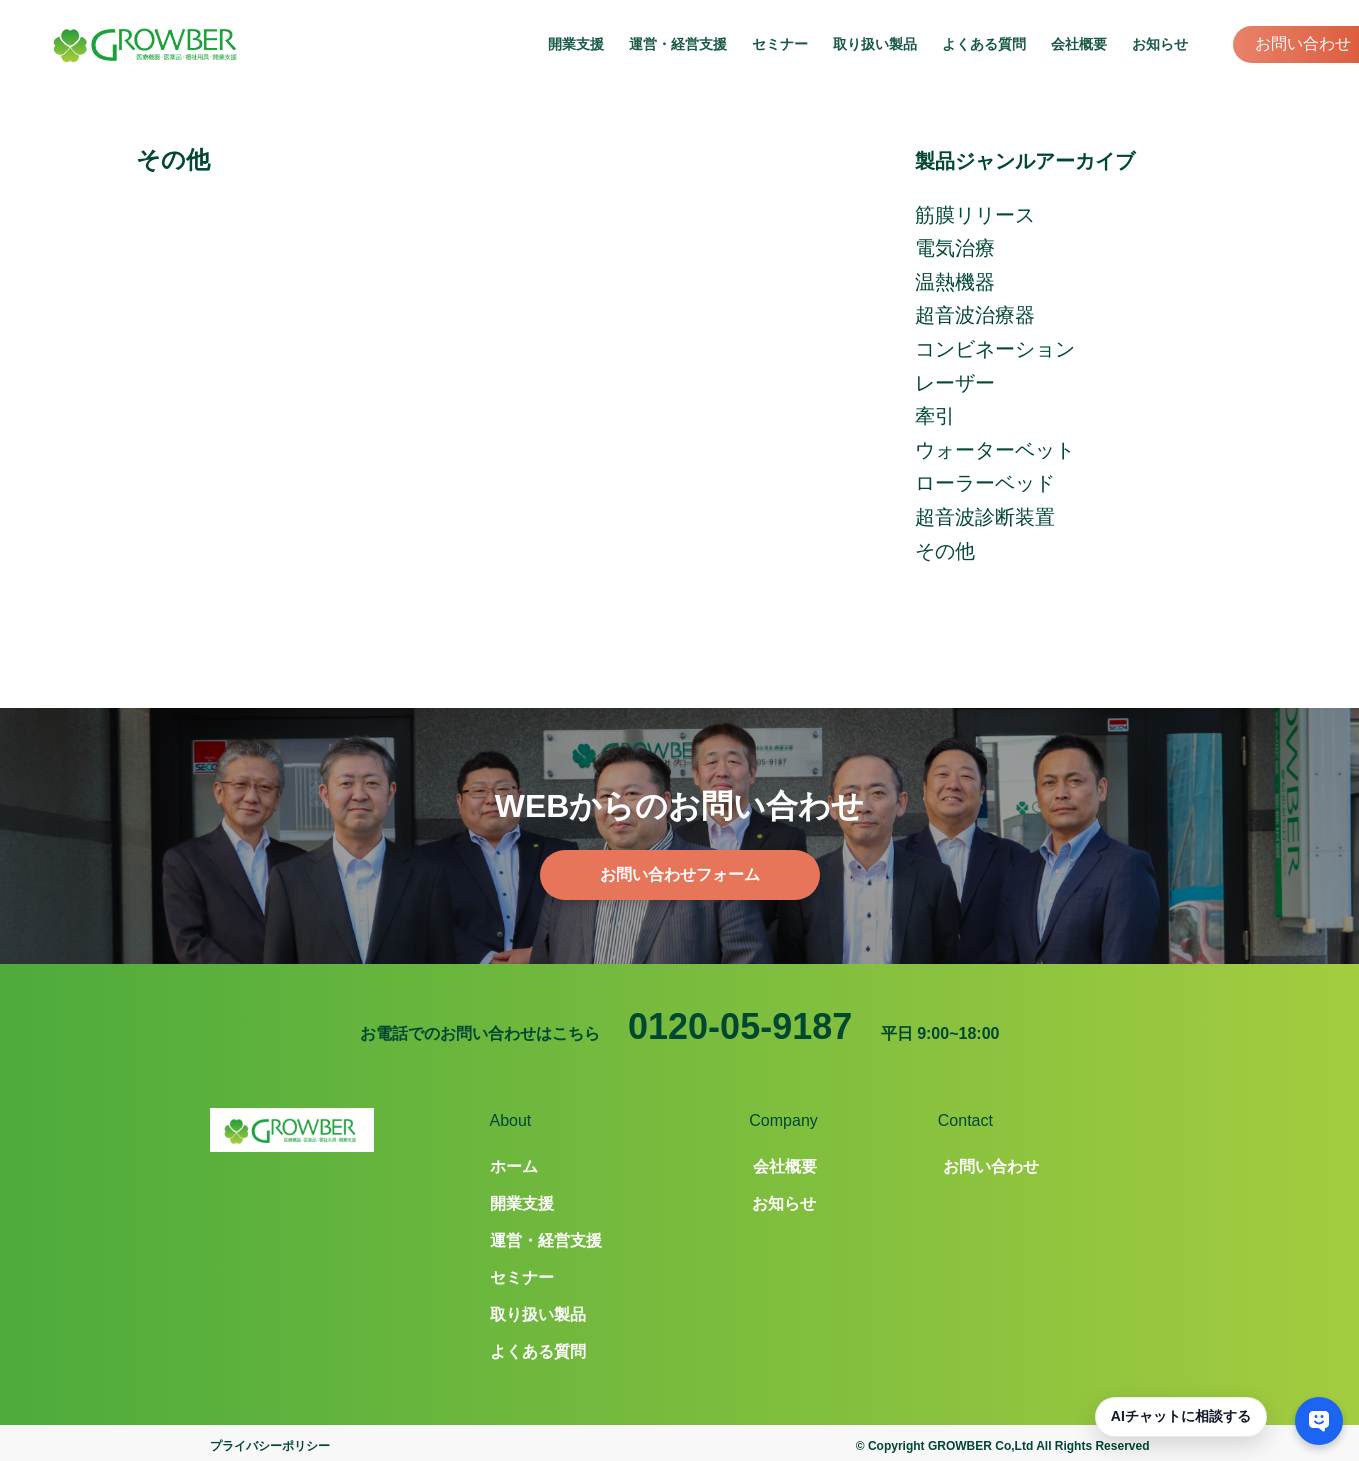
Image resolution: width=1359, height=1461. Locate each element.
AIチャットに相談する (1181, 1416)
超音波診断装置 (985, 517)
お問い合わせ (1303, 43)
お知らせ (1160, 44)
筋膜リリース (975, 215)
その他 (945, 551)
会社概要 (1079, 44)
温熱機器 (955, 282)
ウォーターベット (995, 450)
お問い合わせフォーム (680, 874)
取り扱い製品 (875, 44)
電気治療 (955, 248)
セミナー (780, 44)
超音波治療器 (975, 315)
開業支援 (576, 44)
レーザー (955, 383)
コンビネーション (995, 349)
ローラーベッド (985, 483)
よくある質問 (984, 44)
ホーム (514, 1166)
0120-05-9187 (740, 1026)
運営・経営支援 (678, 44)
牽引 (935, 416)
